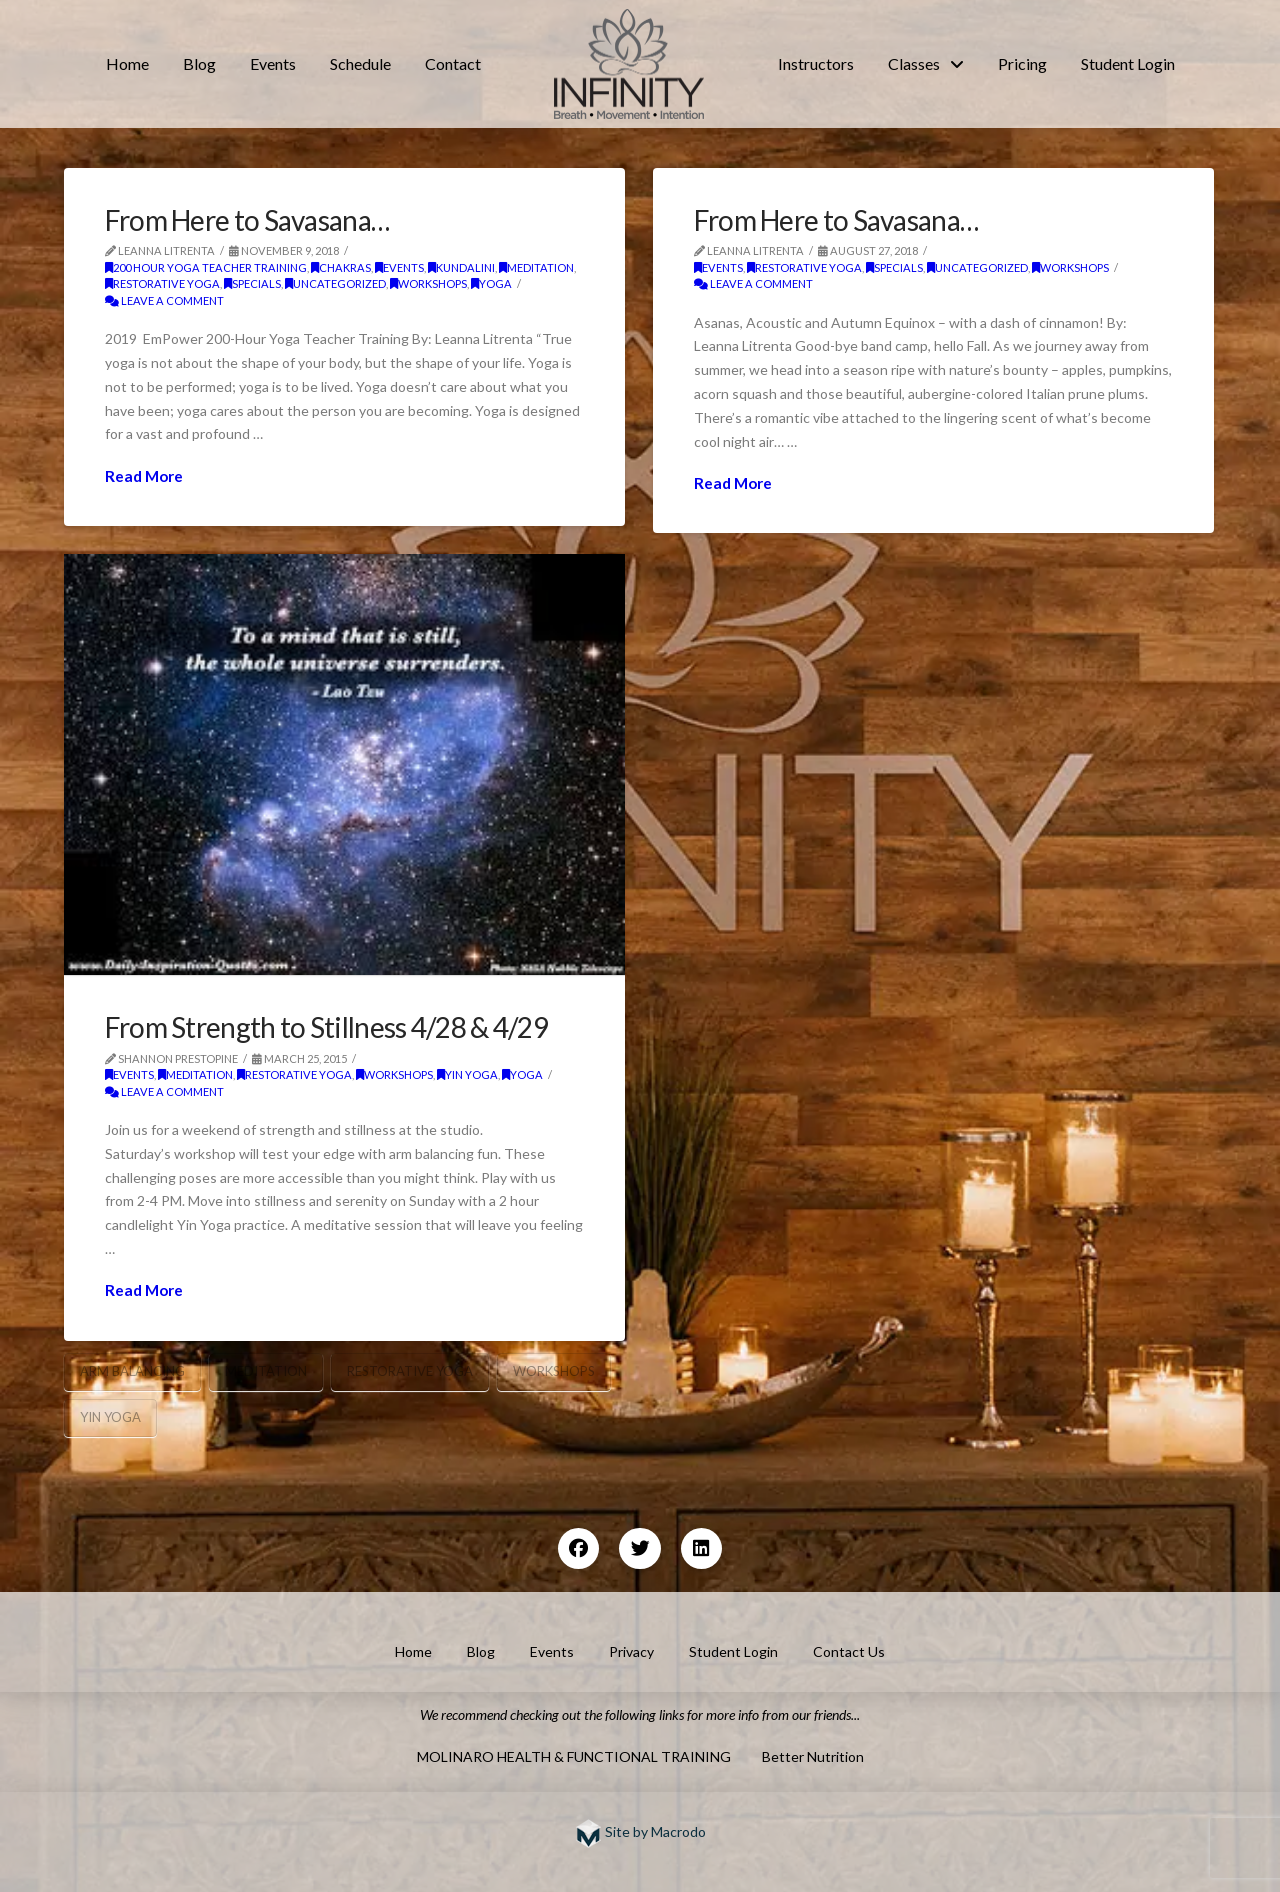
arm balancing (132, 1371)
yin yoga (110, 1417)
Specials (252, 283)
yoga (491, 283)
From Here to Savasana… (247, 220)
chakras (341, 267)
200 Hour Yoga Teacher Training (206, 267)
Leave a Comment (164, 300)
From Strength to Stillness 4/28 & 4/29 (326, 1027)
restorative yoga (162, 283)
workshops (428, 283)
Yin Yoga (467, 1074)
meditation (536, 267)
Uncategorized (335, 283)
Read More (144, 476)
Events (399, 267)
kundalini (461, 267)
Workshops (554, 1371)
